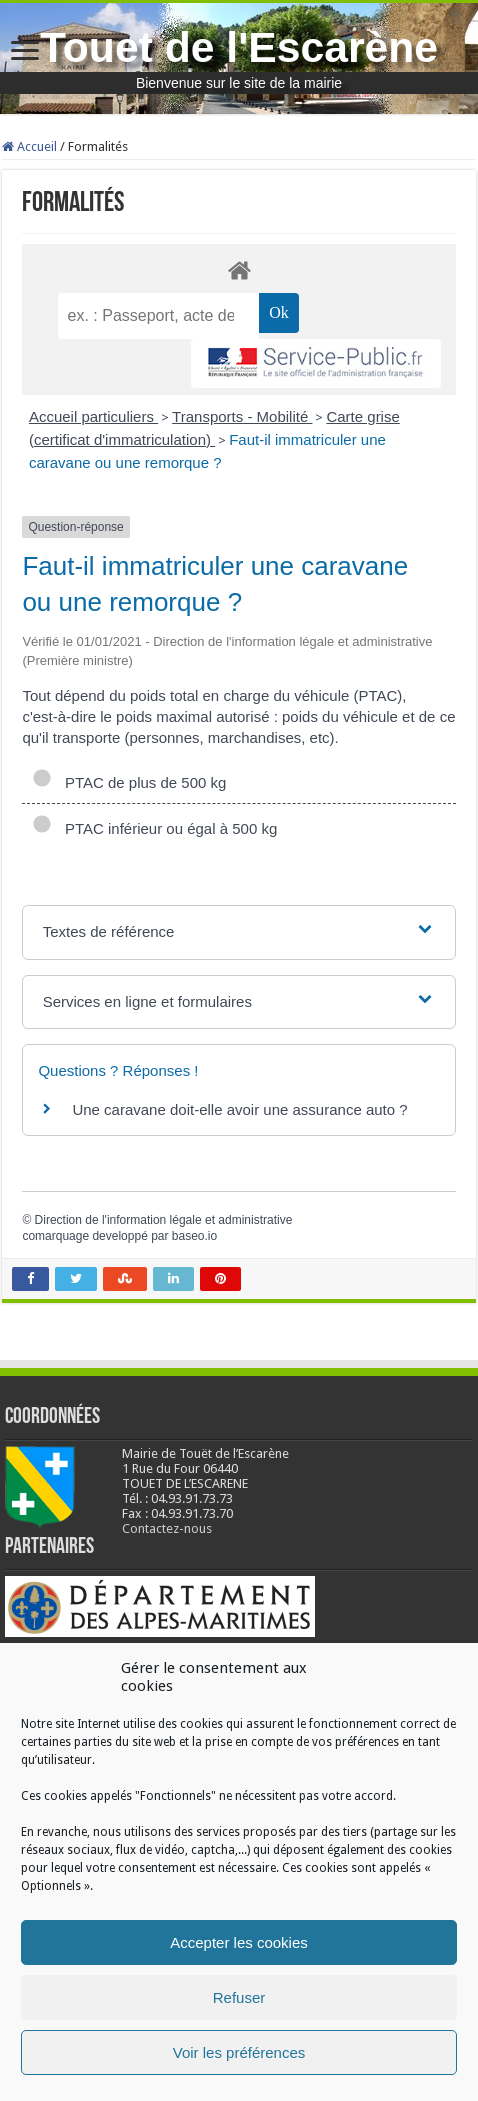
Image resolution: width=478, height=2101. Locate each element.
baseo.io (194, 1236)
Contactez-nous (167, 1528)
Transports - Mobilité (242, 416)
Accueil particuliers (93, 416)
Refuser (239, 1997)
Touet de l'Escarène (239, 47)
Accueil (29, 146)
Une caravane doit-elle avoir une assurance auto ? (239, 1109)
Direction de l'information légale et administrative (164, 1220)
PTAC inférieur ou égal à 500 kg (154, 828)
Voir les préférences (239, 2052)
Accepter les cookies (239, 1942)
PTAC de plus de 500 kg (129, 782)
